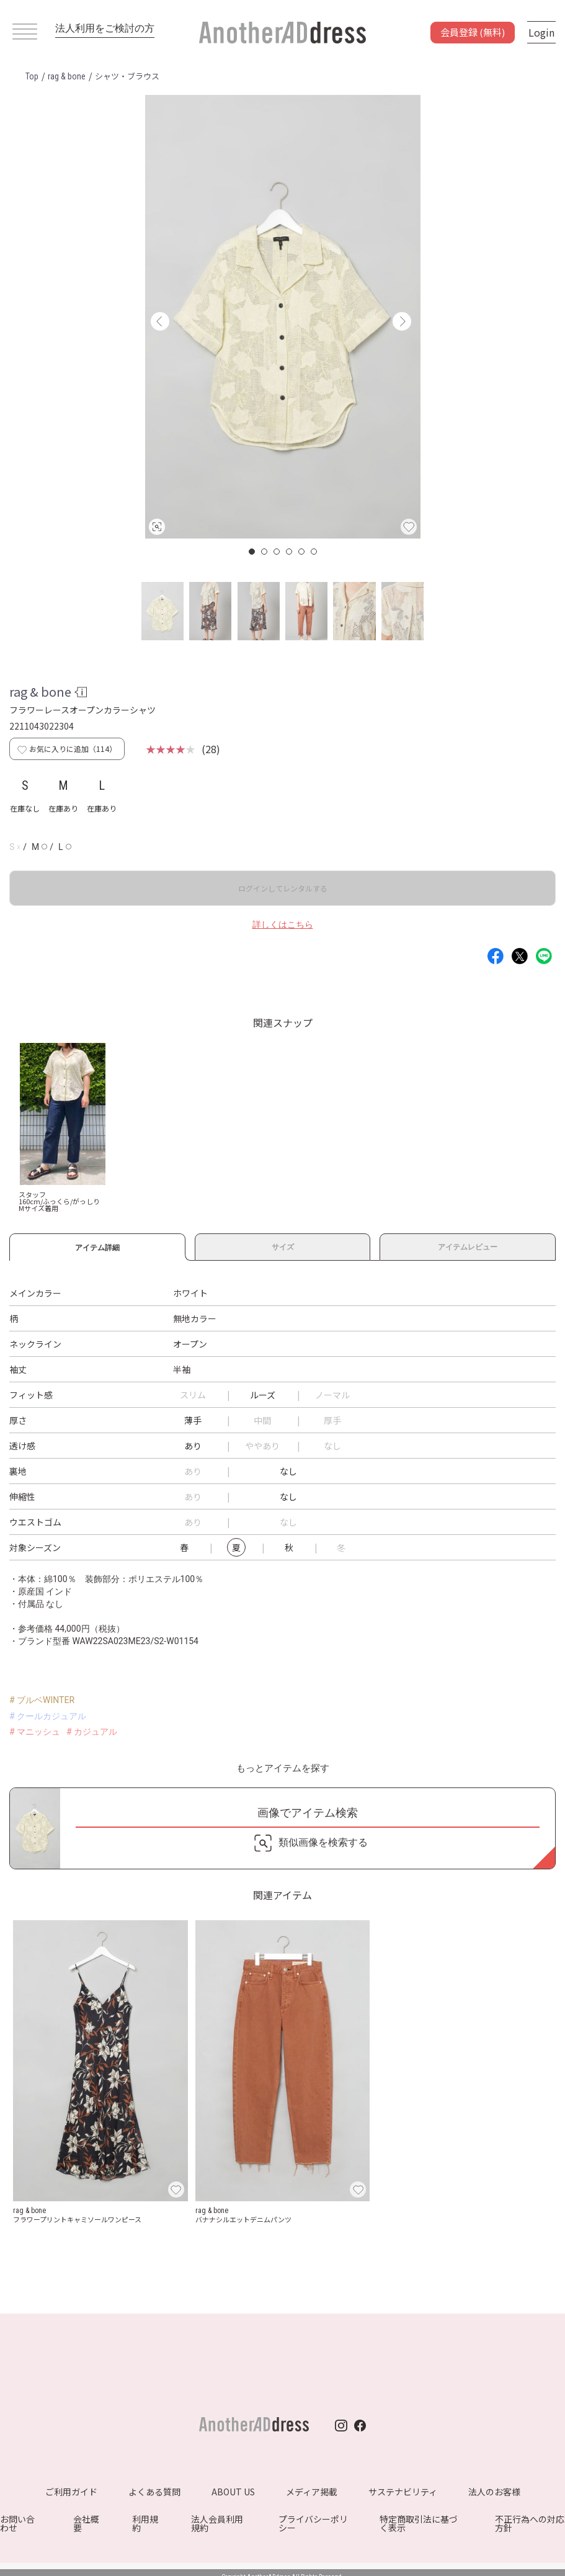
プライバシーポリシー (313, 2523)
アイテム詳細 (97, 1245)
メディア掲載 (311, 2491)
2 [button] (265, 551)
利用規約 (145, 2523)
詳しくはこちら (282, 924)
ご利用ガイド (71, 2491)
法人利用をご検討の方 (104, 28)
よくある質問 (154, 2491)
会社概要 (86, 2523)
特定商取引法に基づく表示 (419, 2523)
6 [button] (314, 551)
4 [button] (289, 551)
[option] (282, 317)
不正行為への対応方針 (529, 2523)
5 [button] (302, 551)
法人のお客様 (494, 2491)
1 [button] (252, 551)
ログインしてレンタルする (282, 888)
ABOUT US (233, 2491)
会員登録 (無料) (472, 31)
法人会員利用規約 (217, 2523)
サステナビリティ (402, 2491)
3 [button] (277, 551)
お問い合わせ (17, 2523)
